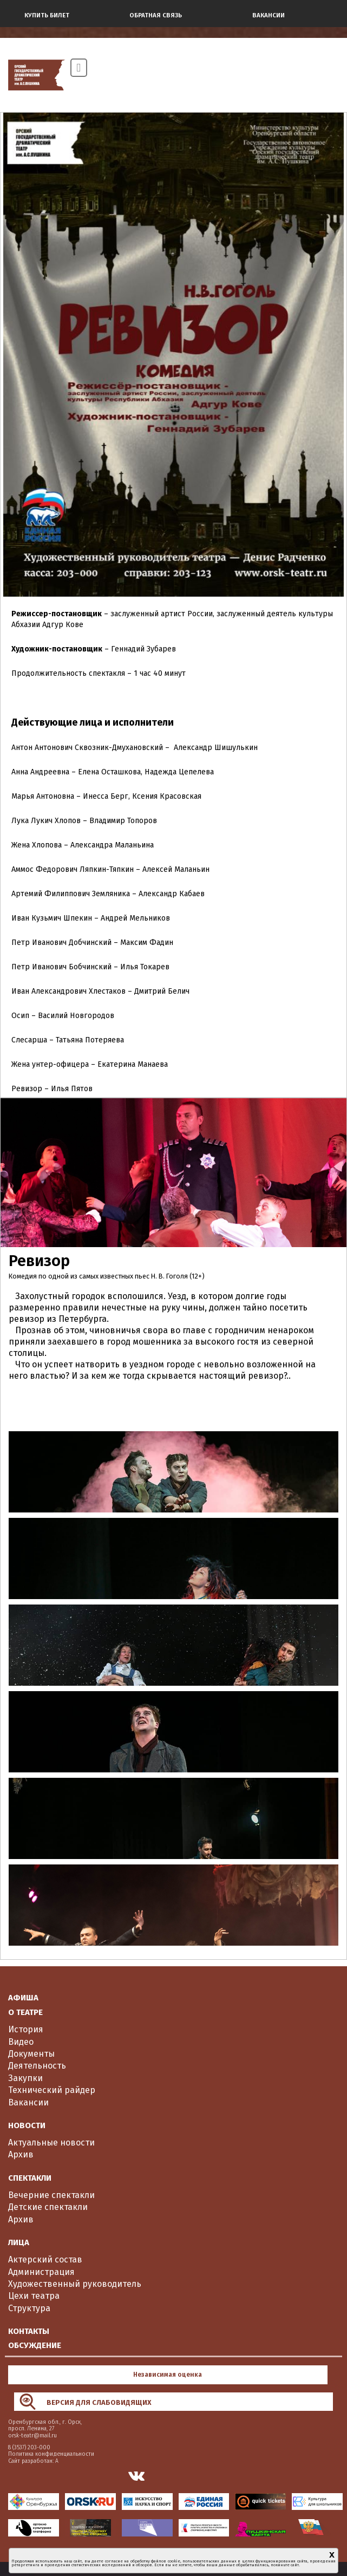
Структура (29, 2308)
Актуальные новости (51, 2142)
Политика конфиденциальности (51, 2453)
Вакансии (28, 2102)
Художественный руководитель (74, 2284)
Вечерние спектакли (51, 2195)
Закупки (25, 2078)
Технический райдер (51, 2090)
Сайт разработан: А (33, 2460)
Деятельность (37, 2065)
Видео (21, 2042)
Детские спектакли (48, 2207)
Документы (31, 2054)
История (25, 2029)
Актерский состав (45, 2259)
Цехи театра (34, 2296)
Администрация (41, 2272)
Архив (21, 2154)
